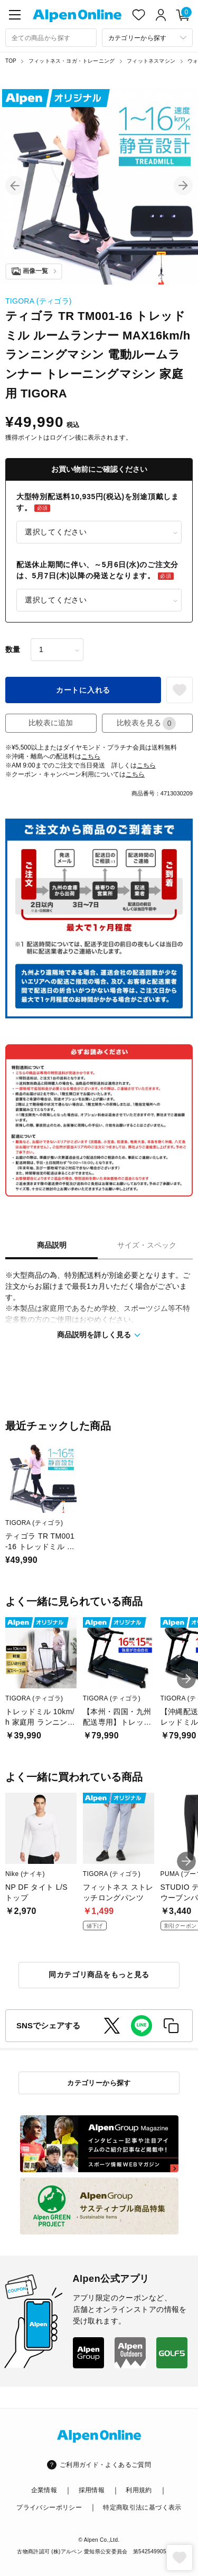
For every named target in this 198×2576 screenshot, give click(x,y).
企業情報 (44, 2490)
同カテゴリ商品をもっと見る (99, 1974)
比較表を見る (146, 723)
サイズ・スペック (146, 1245)
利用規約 (139, 2490)
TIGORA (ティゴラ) (38, 301)
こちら (90, 756)
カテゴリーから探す (99, 2083)
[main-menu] (14, 14)
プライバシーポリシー (49, 2507)
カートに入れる (83, 690)
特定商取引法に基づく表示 (142, 2507)
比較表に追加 (51, 722)
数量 (12, 649)
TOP (10, 61)
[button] (14, 185)
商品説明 (52, 1245)
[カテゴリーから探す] (147, 37)
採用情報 (92, 2490)
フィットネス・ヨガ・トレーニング (72, 61)
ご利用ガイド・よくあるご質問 (105, 2464)
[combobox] (51, 37)
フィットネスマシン (151, 61)
